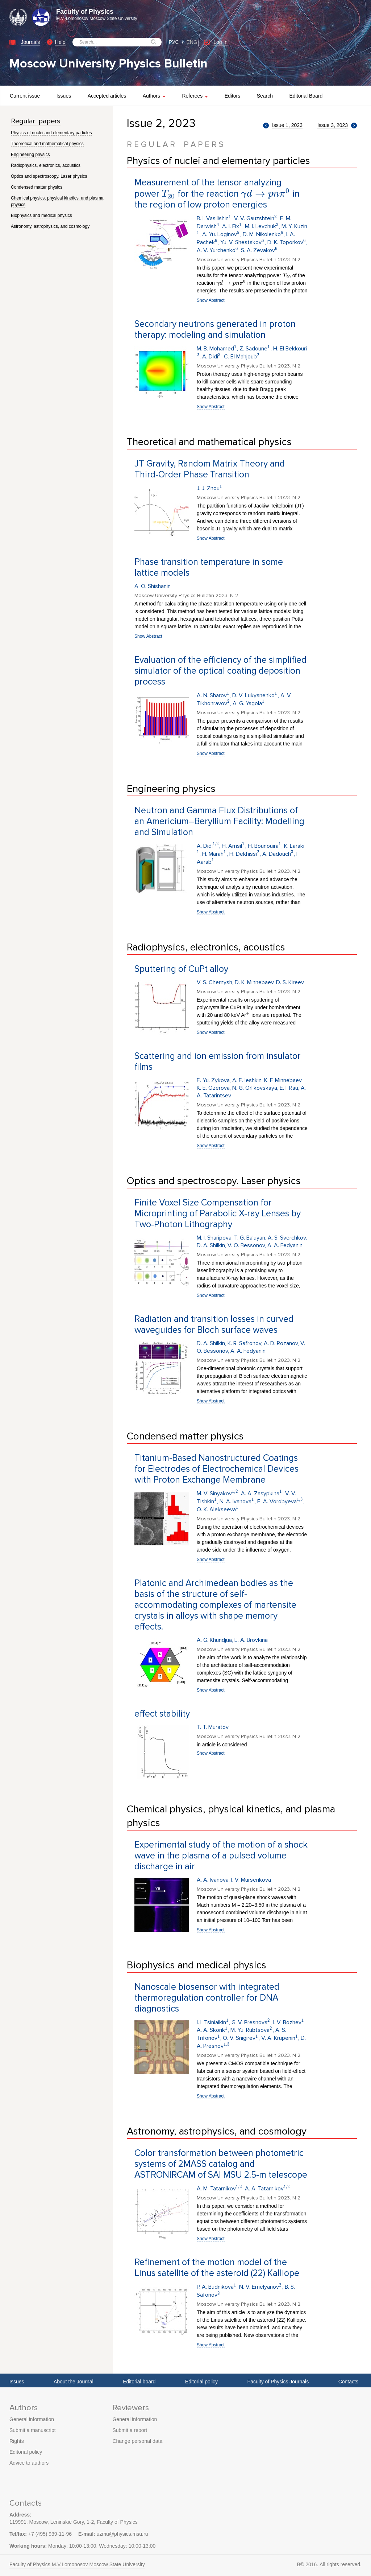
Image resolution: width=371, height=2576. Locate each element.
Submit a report (129, 2430)
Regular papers (36, 121)
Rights (16, 2441)
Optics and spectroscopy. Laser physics (49, 176)
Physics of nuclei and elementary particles (51, 132)
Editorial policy (201, 2381)
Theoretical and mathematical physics (47, 143)
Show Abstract (211, 300)
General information (31, 2419)
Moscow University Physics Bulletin (108, 63)
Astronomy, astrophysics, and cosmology (50, 226)
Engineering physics (30, 154)
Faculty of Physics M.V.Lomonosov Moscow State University (77, 2564)
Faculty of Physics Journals (278, 2381)
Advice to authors (29, 2463)
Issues (16, 2381)
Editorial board (139, 2381)
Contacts (348, 2381)
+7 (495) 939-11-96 (50, 2534)
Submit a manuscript (32, 2430)
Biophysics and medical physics (41, 215)
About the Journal (73, 2381)
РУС (174, 42)
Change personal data (137, 2441)
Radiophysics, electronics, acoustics (45, 165)
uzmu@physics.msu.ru (122, 2534)
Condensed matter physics (36, 187)
